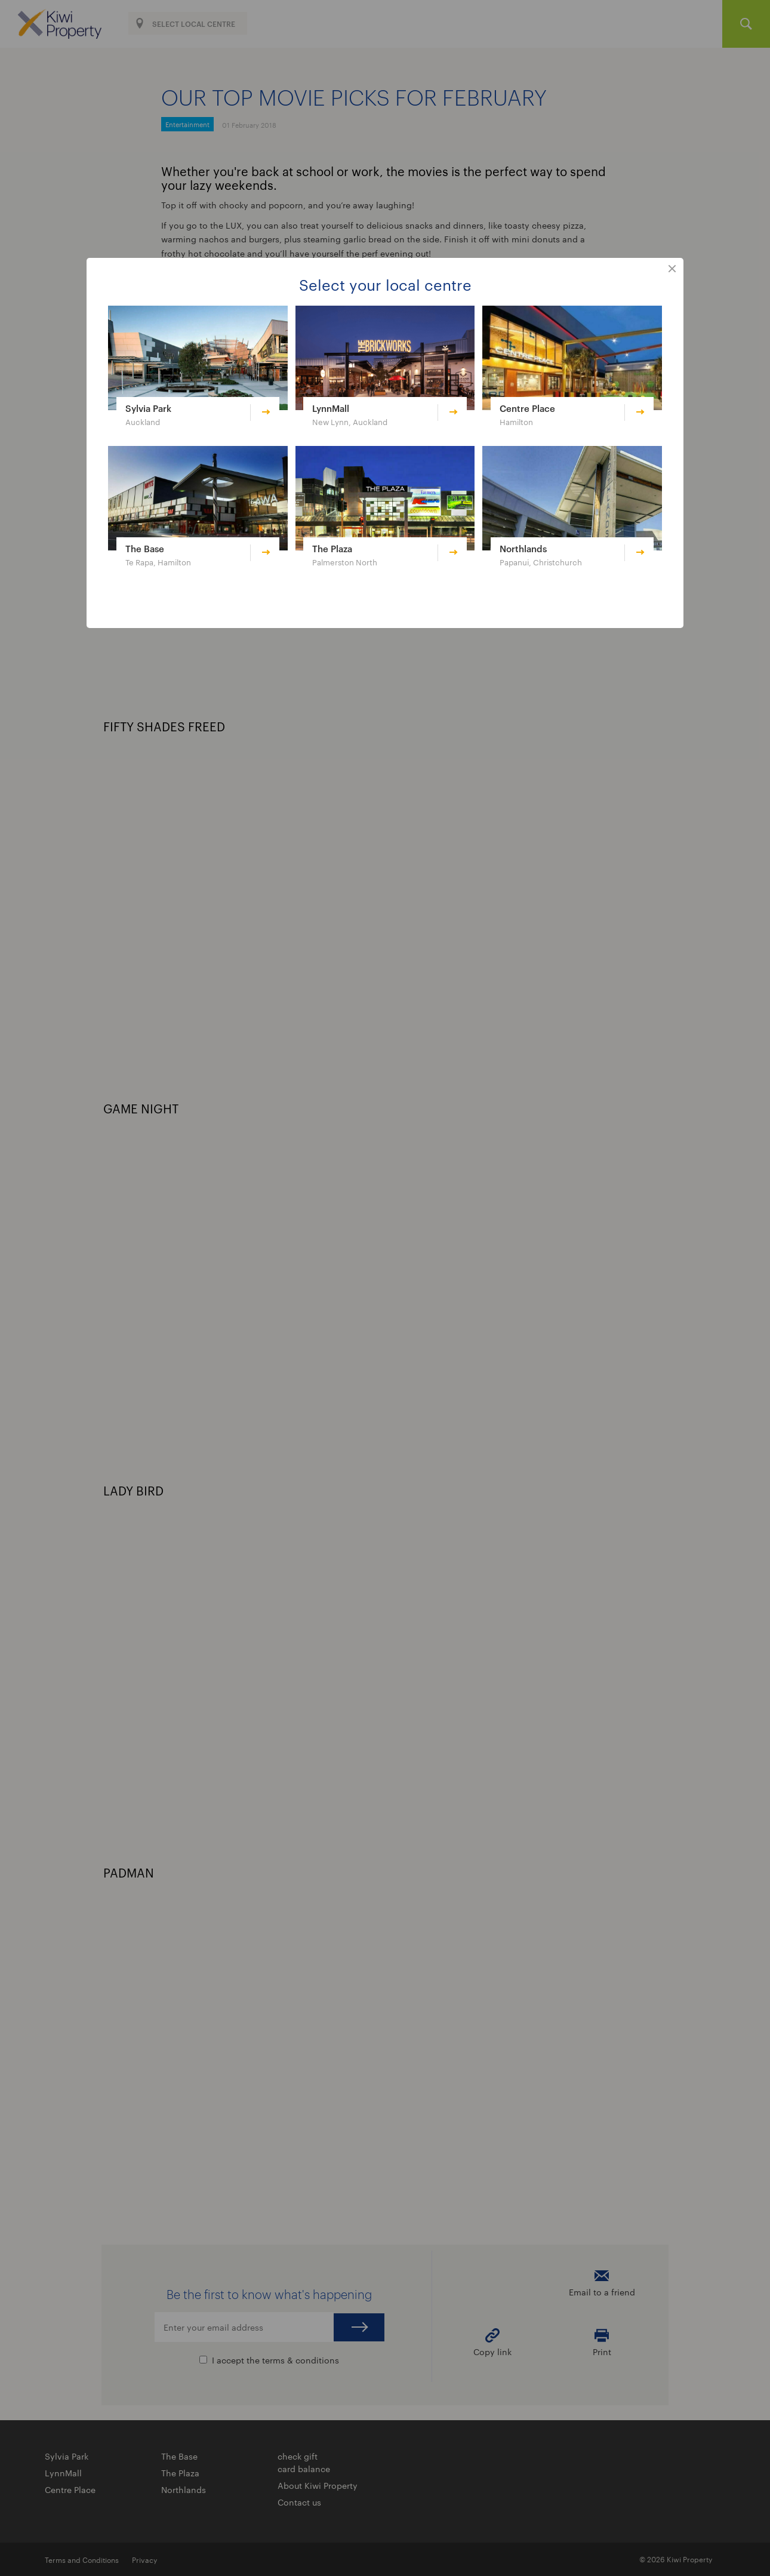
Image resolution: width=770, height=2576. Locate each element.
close (672, 269)
